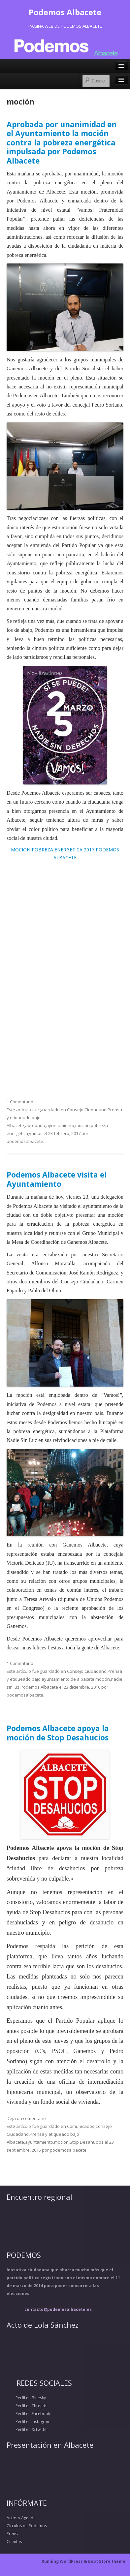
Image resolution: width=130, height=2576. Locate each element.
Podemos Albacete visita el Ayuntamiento (57, 1179)
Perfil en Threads (27, 2405)
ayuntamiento (60, 1125)
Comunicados (80, 2126)
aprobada (35, 1125)
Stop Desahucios (87, 2142)
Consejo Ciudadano (87, 1110)
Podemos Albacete (65, 12)
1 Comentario (20, 1102)
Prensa (115, 1110)
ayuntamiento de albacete (68, 1679)
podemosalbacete (25, 1141)
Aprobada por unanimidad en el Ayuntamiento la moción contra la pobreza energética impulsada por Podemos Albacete (61, 142)
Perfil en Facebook (28, 2413)
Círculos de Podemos (27, 2526)
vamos (36, 1133)
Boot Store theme (106, 2561)
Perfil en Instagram (28, 2421)
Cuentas (14, 2541)
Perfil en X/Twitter (27, 2429)
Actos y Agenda (21, 2518)
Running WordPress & (65, 2561)
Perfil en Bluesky (26, 2398)
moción (82, 1125)
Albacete (15, 1125)
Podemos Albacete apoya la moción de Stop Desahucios (58, 1732)
